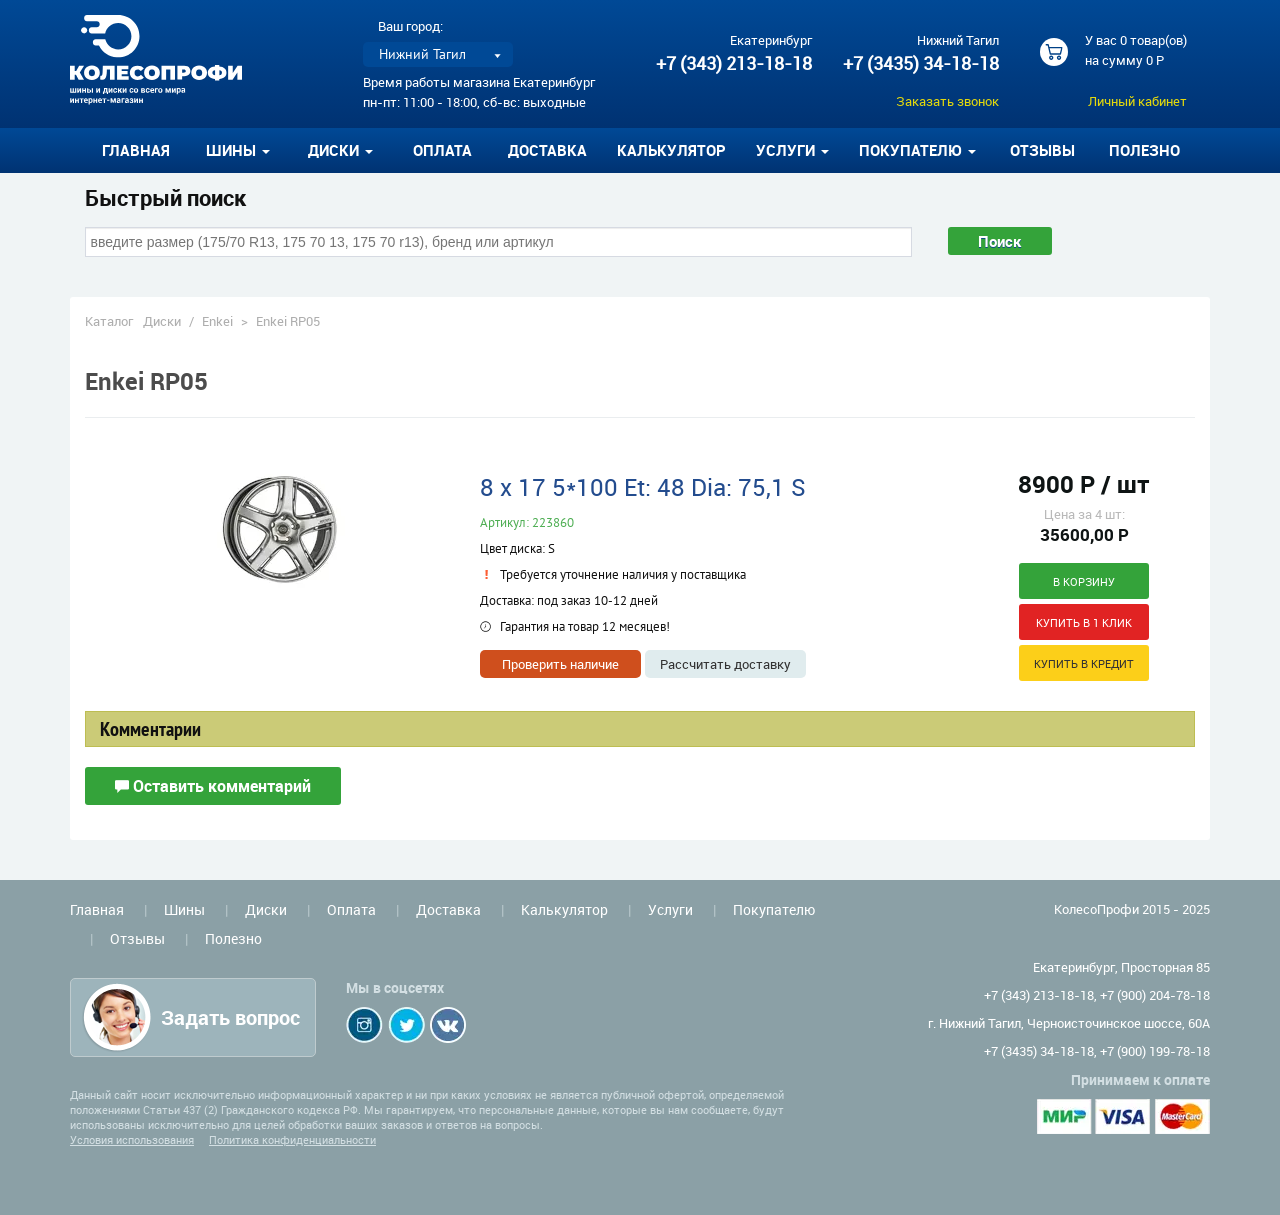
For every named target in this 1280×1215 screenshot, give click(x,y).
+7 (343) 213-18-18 (734, 63)
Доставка (547, 150)
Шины (184, 909)
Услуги (670, 909)
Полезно (1144, 150)
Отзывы (1042, 150)
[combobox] (498, 242)
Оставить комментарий (213, 786)
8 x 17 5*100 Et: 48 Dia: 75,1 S (643, 487)
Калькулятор (671, 150)
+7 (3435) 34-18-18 (921, 63)
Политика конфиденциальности (292, 1139)
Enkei (217, 321)
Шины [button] (238, 150)
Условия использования (132, 1139)
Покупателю (774, 909)
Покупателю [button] (917, 150)
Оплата (442, 150)
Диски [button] (340, 150)
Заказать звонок (947, 101)
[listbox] (438, 54)
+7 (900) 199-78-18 (1155, 1051)
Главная (136, 150)
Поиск (1000, 241)
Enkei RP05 (288, 321)
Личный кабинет (1137, 101)
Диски (162, 321)
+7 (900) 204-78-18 (1155, 995)
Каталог (109, 321)
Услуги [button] (792, 150)
